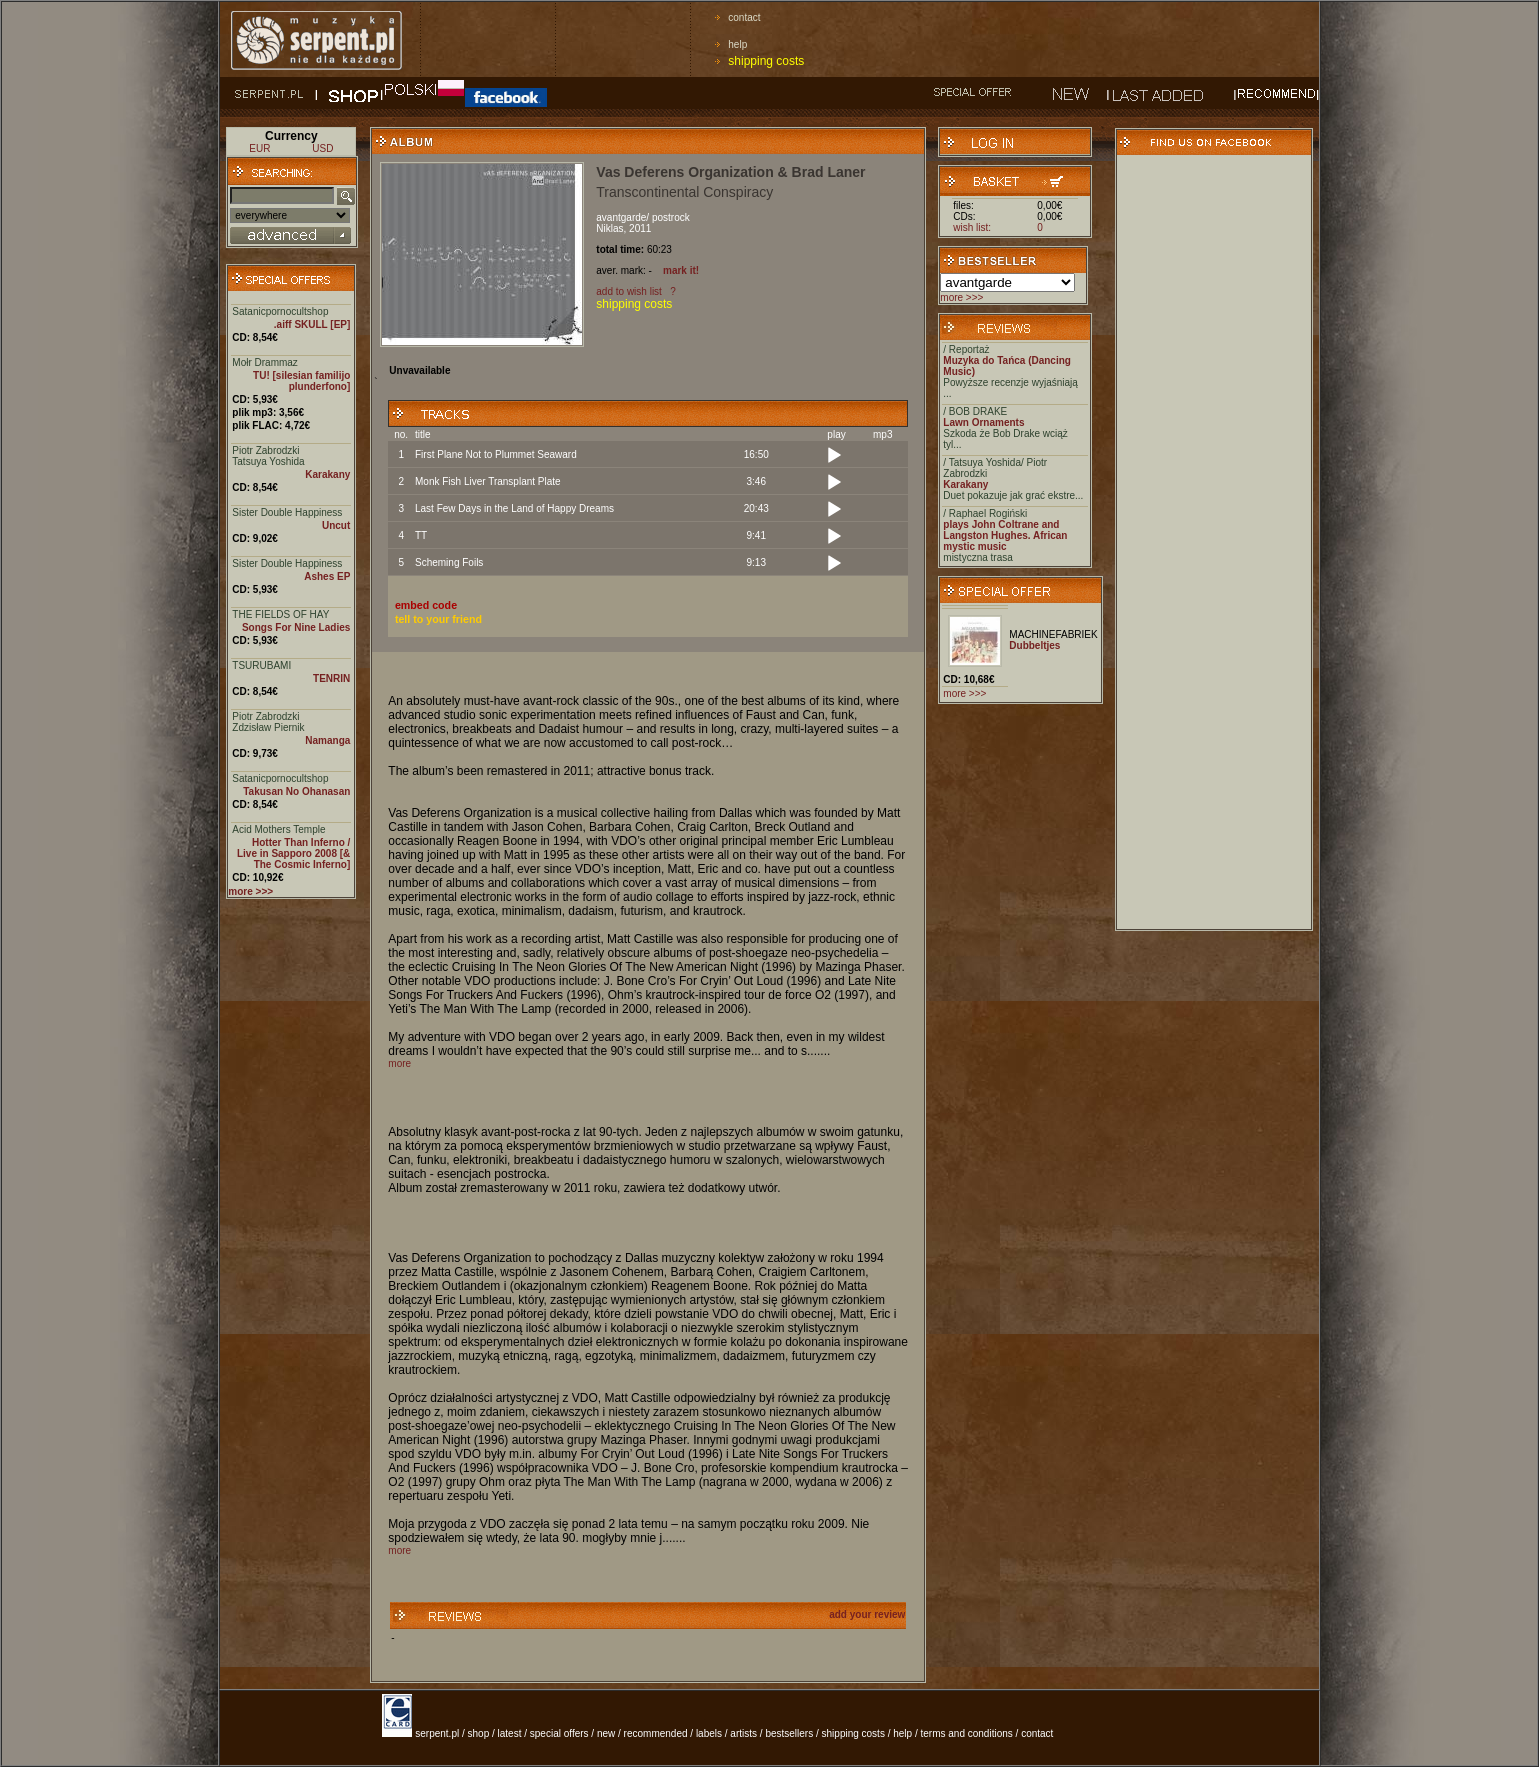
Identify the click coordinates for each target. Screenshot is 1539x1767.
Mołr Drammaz (265, 362)
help (737, 44)
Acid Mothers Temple (278, 829)
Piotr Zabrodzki (265, 450)
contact (744, 17)
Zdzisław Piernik (268, 727)
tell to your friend (438, 619)
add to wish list (629, 291)
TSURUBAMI (261, 665)
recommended (656, 1733)
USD (322, 148)
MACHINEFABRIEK (1053, 634)
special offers (559, 1733)
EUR (259, 148)
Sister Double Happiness (287, 512)
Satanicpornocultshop (280, 311)
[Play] (834, 456)
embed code (426, 605)
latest (510, 1733)
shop (479, 1733)
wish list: (972, 227)
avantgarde (621, 217)
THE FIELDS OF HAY (280, 614)
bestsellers (789, 1733)
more (399, 1063)
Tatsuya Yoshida (268, 461)
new (606, 1733)
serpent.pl (437, 1733)
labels (709, 1733)
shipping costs (766, 61)
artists (743, 1733)
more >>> (961, 297)
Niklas (609, 228)
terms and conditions (967, 1733)
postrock (671, 217)
